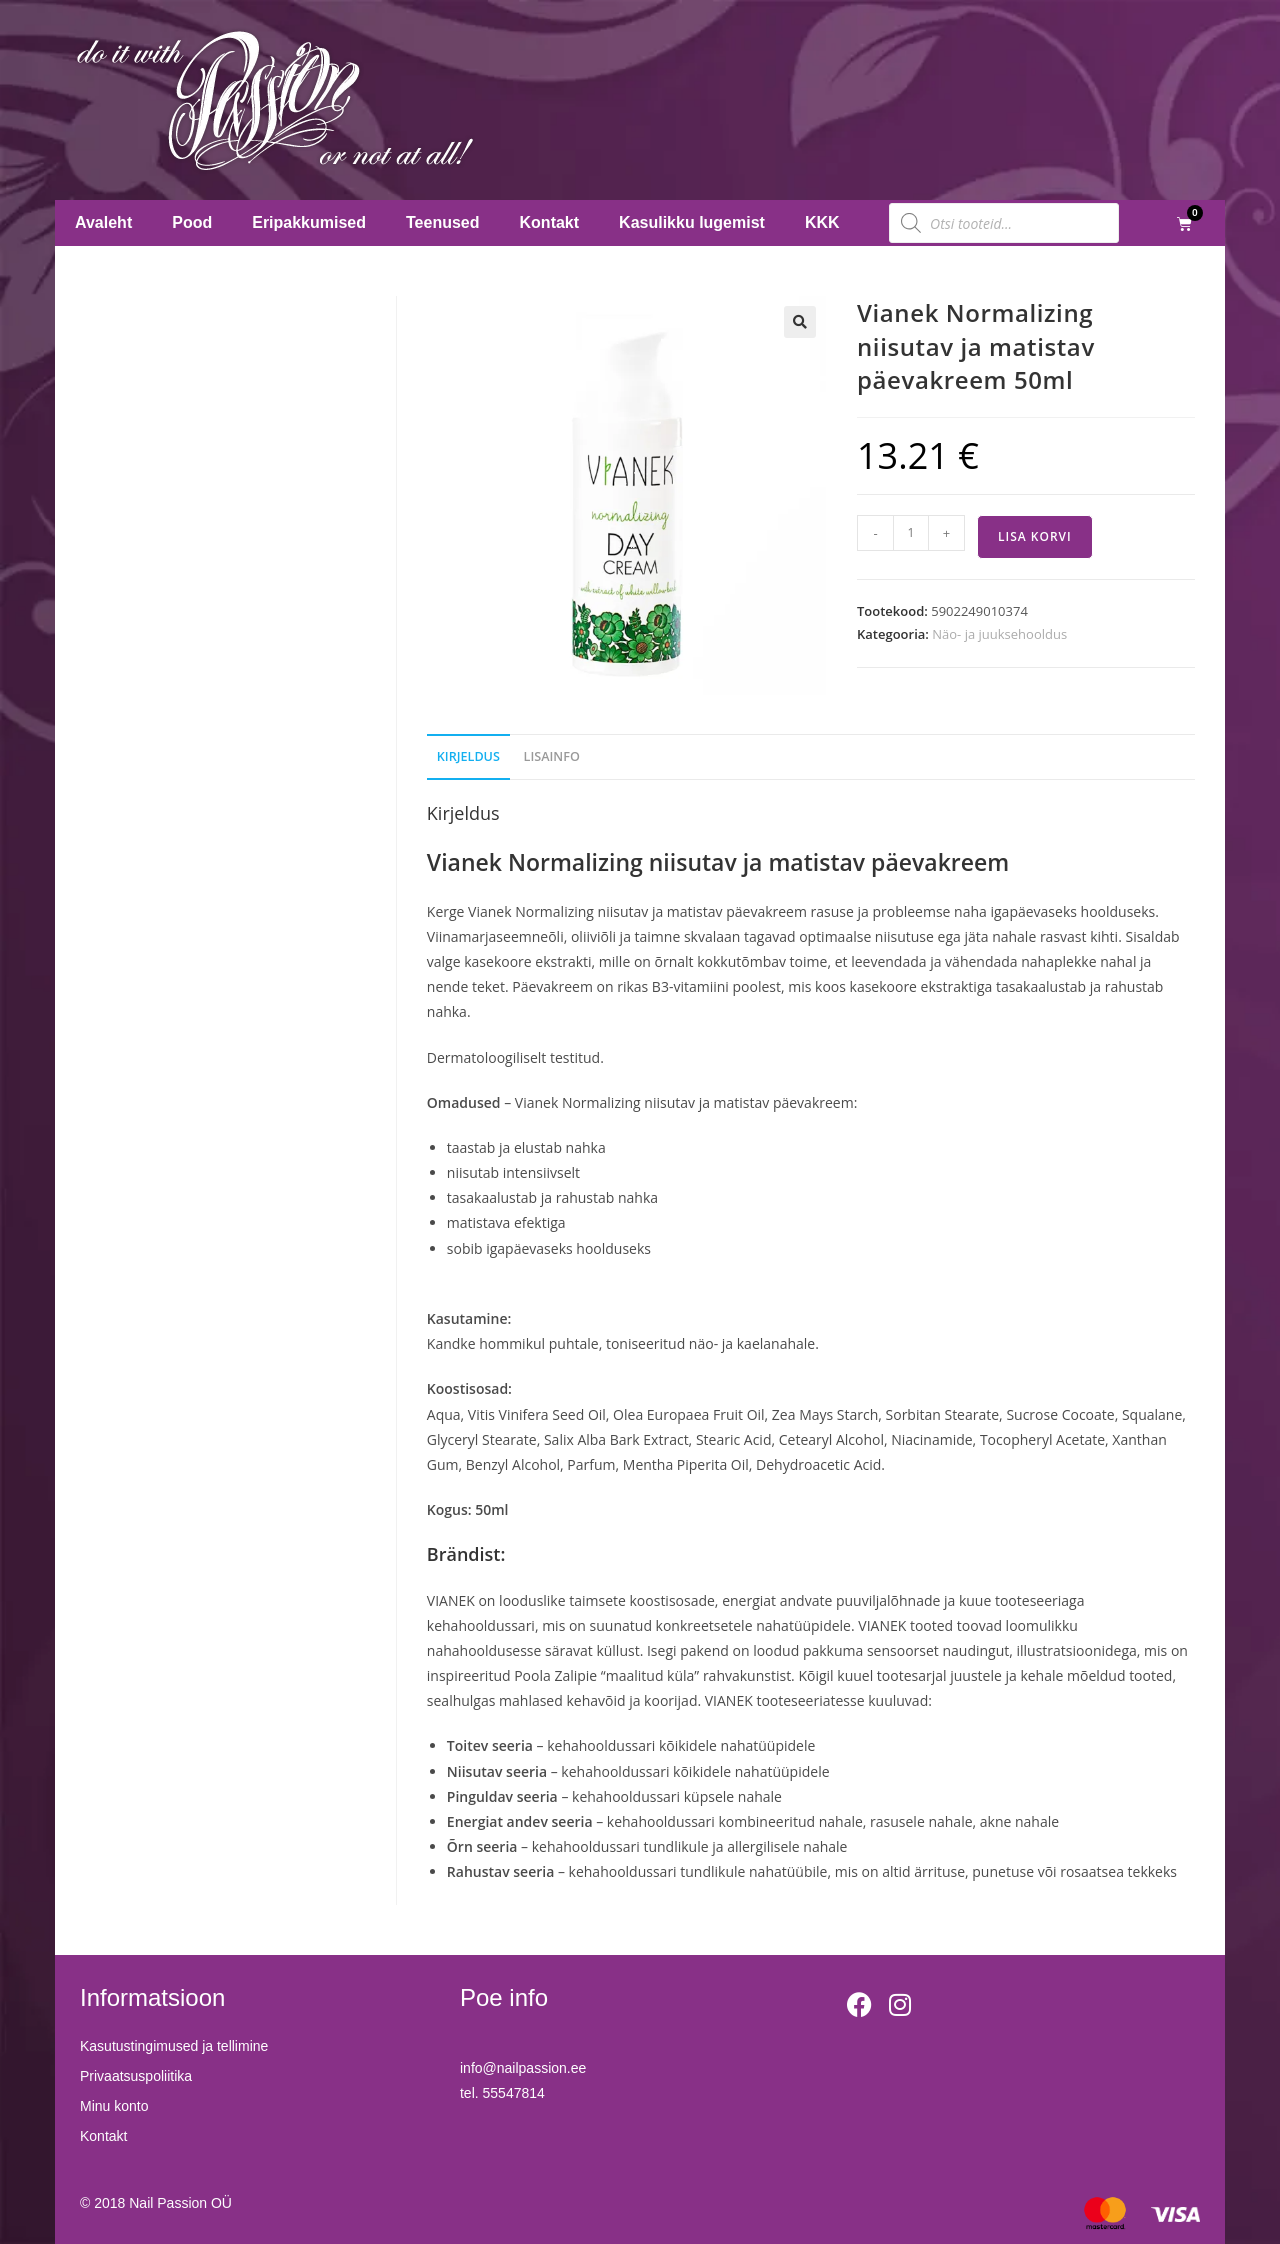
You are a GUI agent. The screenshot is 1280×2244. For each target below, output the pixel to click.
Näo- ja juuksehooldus (999, 634)
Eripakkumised (309, 222)
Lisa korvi (1035, 536)
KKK (822, 222)
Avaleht (103, 222)
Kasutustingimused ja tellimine (174, 2046)
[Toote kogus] (911, 533)
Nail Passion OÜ (180, 2203)
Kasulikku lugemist (692, 222)
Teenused (443, 222)
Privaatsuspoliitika (136, 2076)
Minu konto (114, 2106)
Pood (192, 222)
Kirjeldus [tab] (468, 756)
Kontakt (550, 222)
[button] (800, 322)
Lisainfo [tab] (552, 756)
